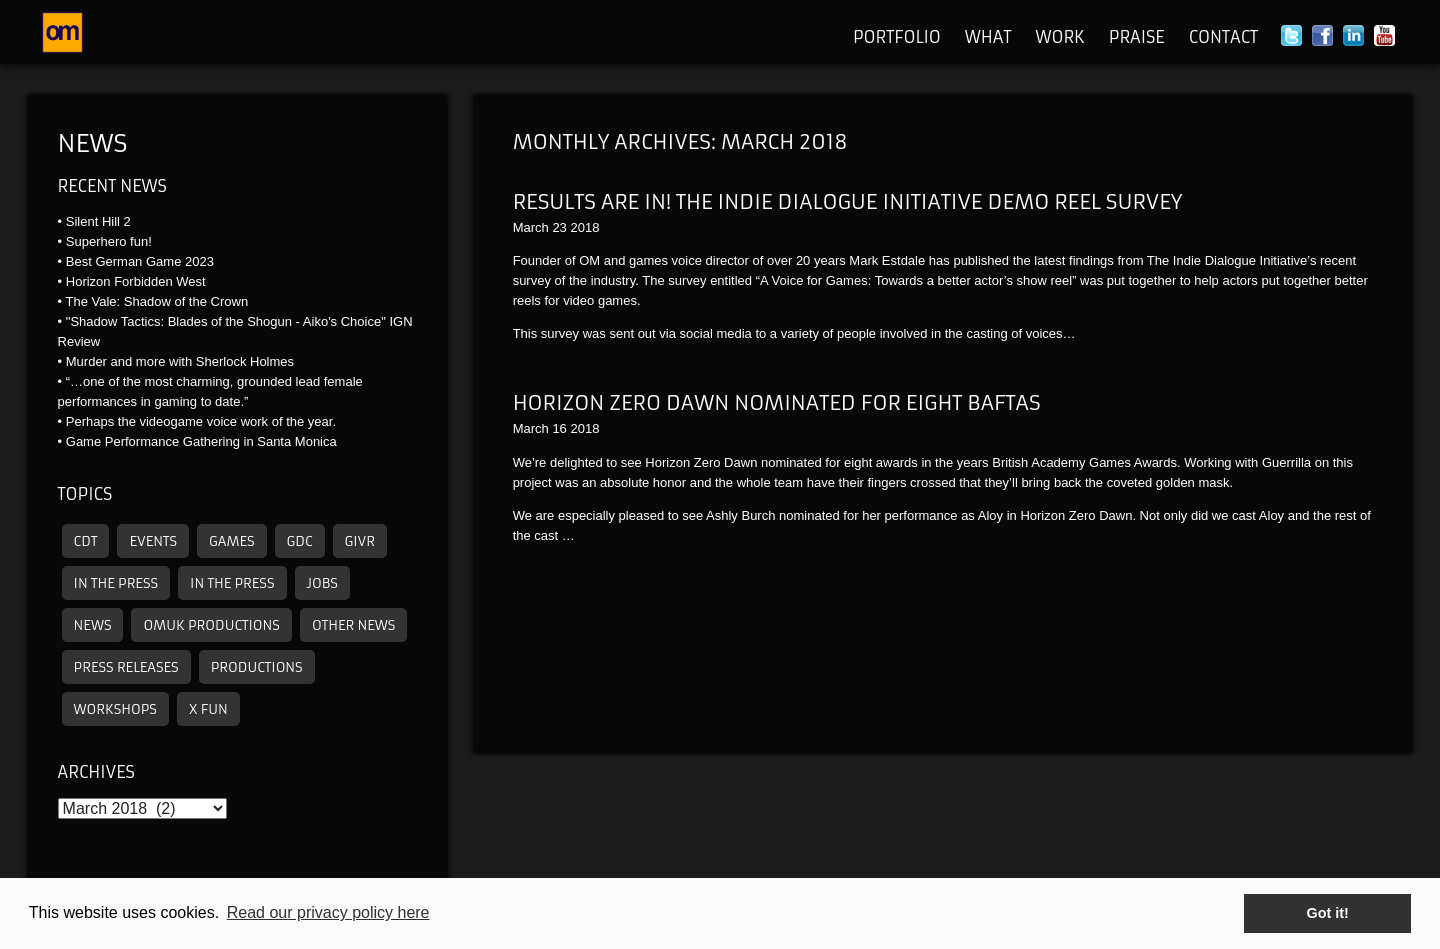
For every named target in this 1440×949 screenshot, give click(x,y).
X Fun (208, 709)
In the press (116, 583)
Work (1059, 37)
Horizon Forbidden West (136, 281)
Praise (1137, 37)
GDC (300, 541)
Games (232, 541)
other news (353, 625)
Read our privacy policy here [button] (328, 912)
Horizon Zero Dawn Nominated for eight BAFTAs (777, 402)
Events (153, 541)
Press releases (126, 667)
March (531, 227)
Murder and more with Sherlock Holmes (180, 361)
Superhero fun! (109, 241)
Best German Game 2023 (140, 261)
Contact (1223, 37)
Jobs (322, 583)
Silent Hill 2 (98, 221)
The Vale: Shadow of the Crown (157, 301)
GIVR (360, 541)
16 (559, 428)
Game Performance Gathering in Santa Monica (201, 441)
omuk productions (211, 625)
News (93, 144)
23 (559, 227)
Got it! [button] (1328, 913)
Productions (257, 667)
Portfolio (897, 37)
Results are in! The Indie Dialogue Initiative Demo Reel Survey (848, 201)
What (988, 37)
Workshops (115, 709)
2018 (584, 227)
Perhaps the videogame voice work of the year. (201, 421)
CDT (86, 541)
